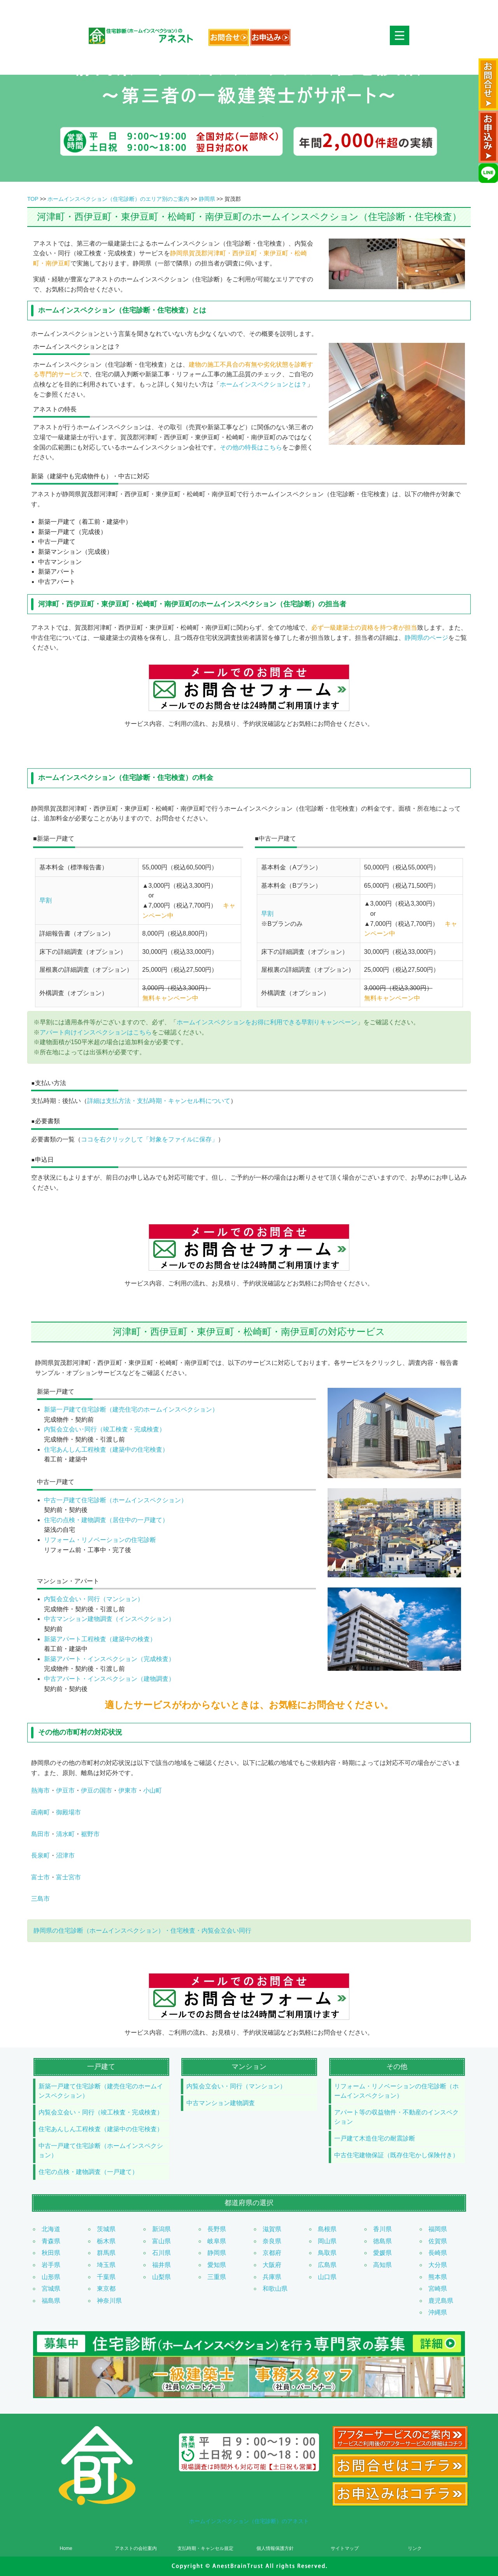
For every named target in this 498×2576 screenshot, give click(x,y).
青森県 (51, 2241)
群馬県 (106, 2252)
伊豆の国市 (96, 1790)
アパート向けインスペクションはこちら (96, 1032)
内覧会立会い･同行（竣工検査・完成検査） (104, 1429)
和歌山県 (275, 2288)
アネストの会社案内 (136, 2548)
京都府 (272, 2252)
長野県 (216, 2229)
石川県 (161, 2252)
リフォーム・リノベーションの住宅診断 (100, 1539)
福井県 (161, 2265)
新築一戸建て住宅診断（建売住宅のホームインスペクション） (131, 1409)
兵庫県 (272, 2277)
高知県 (382, 2265)
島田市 (40, 1834)
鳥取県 (327, 2252)
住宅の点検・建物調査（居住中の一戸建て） (106, 1520)
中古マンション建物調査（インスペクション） (109, 1618)
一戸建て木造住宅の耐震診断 (374, 2138)
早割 (45, 900)
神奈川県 (109, 2300)
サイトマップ (345, 2548)
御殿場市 (68, 1812)
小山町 (152, 1790)
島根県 (327, 2229)
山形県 (51, 2277)
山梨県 (161, 2277)
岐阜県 (216, 2241)
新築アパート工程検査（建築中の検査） (100, 1639)
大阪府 (272, 2265)
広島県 (327, 2265)
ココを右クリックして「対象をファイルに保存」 (149, 1139)
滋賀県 (272, 2229)
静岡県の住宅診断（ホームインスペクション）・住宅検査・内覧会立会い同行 (142, 1930)
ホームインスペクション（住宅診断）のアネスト (249, 2521)
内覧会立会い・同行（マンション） (94, 1599)
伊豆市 (65, 1790)
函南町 (40, 1812)
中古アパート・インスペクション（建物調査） (109, 1678)
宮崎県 (437, 2288)
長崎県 (437, 2252)
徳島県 (382, 2241)
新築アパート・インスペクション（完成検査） (109, 1659)
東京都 (106, 2288)
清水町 (65, 1834)
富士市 (40, 1877)
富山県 (161, 2241)
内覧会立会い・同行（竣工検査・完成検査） (101, 2112)
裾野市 (90, 1834)
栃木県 (106, 2241)
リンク (415, 2548)
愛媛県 (382, 2252)
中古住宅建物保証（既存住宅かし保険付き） (396, 2155)
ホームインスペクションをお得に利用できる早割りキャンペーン (267, 1022)
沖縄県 (437, 2312)
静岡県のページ (426, 637)
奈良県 (272, 2241)
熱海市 (40, 1790)
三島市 (40, 1898)
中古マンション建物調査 (220, 2103)
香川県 (382, 2229)
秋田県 (51, 2252)
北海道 (51, 2229)
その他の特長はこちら (251, 447)
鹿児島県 (440, 2300)
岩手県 (51, 2265)
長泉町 (40, 1855)
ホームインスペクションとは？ (263, 384)
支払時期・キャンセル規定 (205, 2548)
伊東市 (127, 1790)
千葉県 (106, 2277)
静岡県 (207, 199)
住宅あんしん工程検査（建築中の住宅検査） (106, 1449)
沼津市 (65, 1855)
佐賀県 (437, 2241)
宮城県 (51, 2288)
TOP (32, 199)
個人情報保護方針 (275, 2548)
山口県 (327, 2277)
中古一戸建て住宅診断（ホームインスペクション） (115, 1500)
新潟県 (161, 2229)
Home (66, 2548)
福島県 (51, 2300)
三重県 (216, 2277)
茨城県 (106, 2229)
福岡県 (437, 2229)
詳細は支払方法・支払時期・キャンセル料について (158, 1100)
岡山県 (327, 2241)
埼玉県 (106, 2265)
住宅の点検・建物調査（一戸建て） (88, 2172)
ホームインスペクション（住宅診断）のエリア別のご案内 (118, 199)
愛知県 (216, 2265)
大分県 (437, 2265)
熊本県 (437, 2277)
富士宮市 (68, 1877)
